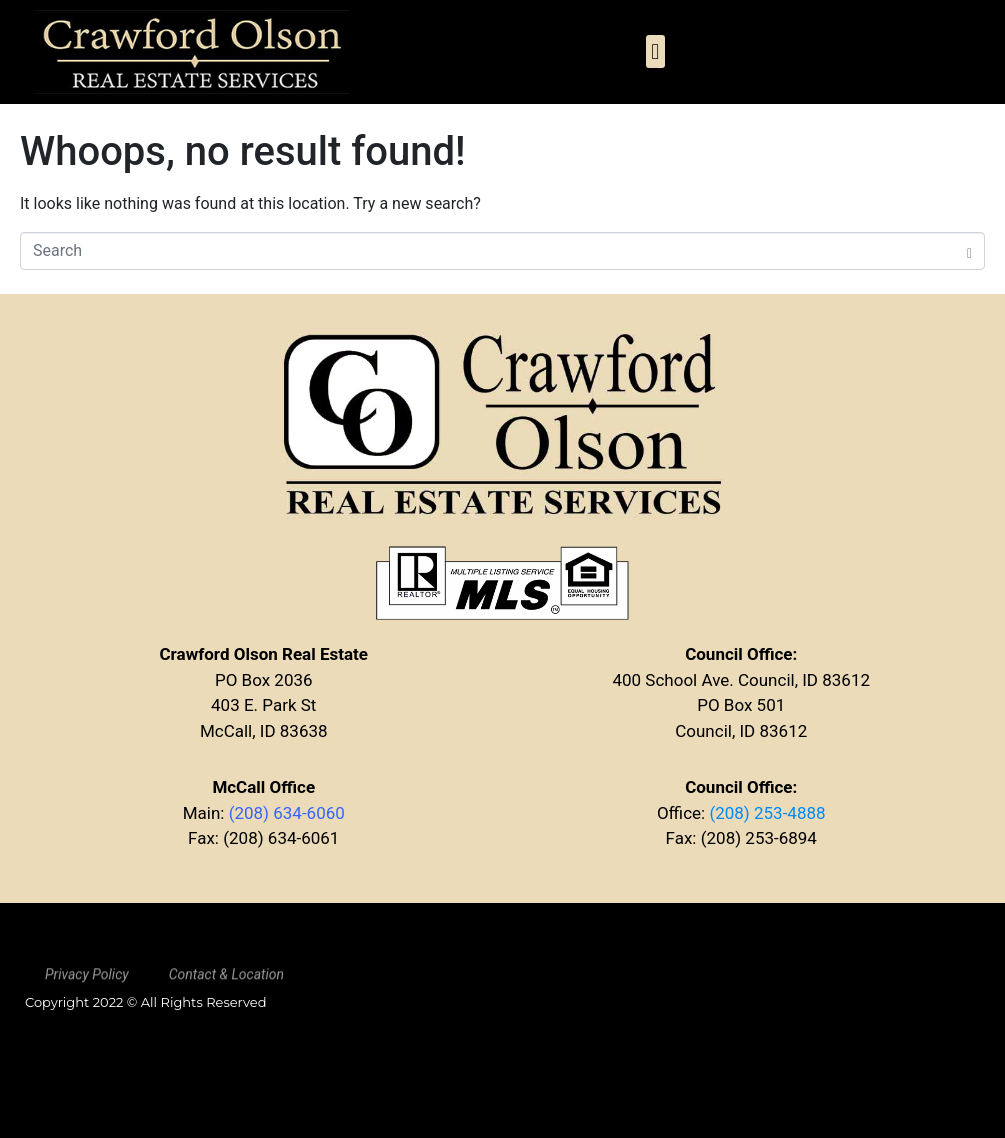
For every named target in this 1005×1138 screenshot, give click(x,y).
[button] (655, 51)
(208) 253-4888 (767, 813)
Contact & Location (226, 981)
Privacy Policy (87, 981)
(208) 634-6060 (287, 813)
